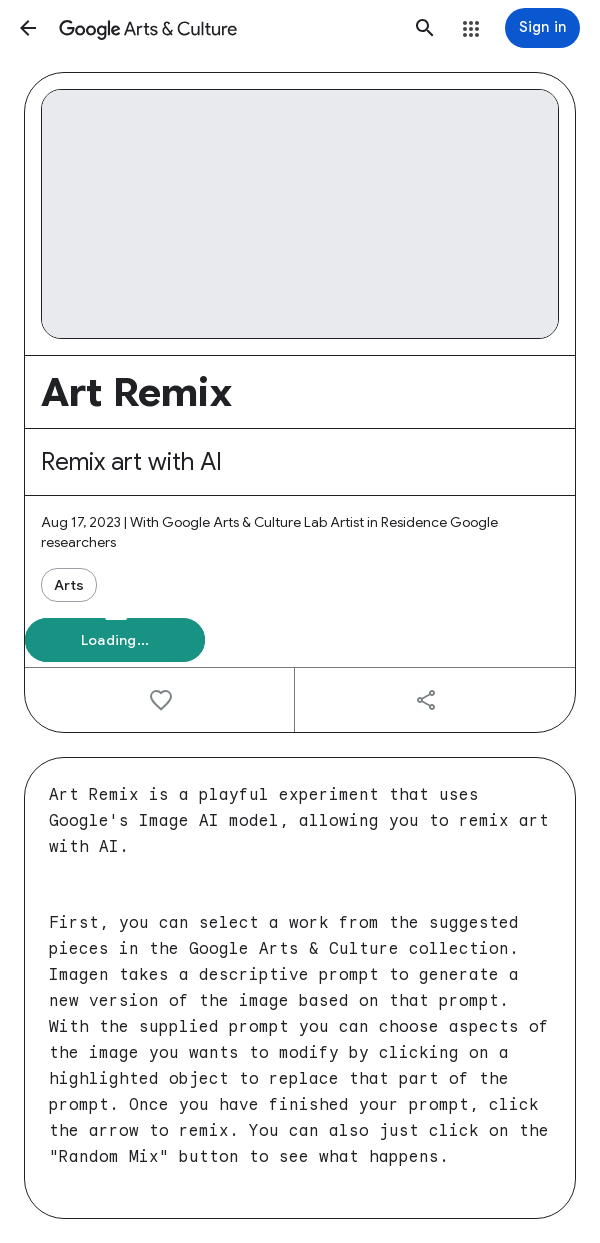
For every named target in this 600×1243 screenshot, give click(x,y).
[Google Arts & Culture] (226, 28)
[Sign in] (542, 28)
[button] (28, 28)
